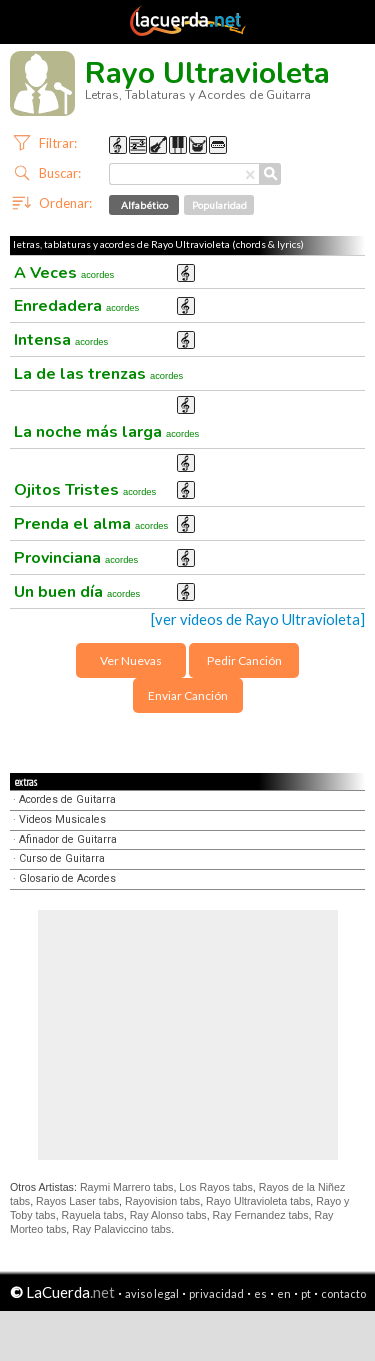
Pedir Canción (244, 660)
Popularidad (219, 205)
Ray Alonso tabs (168, 1215)
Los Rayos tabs (215, 1187)
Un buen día (77, 592)
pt (306, 1293)
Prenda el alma (91, 524)
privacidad (216, 1293)
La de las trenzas (98, 374)
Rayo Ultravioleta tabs (258, 1201)
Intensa (61, 340)
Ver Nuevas (131, 660)
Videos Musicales (62, 819)
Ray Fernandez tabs (261, 1215)
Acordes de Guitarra (67, 799)
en (284, 1293)
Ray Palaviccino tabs (121, 1229)
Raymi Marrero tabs (127, 1187)
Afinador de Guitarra (68, 839)
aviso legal (152, 1293)
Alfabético (144, 205)
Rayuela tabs (93, 1215)
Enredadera (76, 306)
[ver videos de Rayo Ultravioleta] (258, 619)
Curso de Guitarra (62, 858)
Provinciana (76, 558)
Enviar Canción (188, 695)
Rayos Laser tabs (77, 1201)
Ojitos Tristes (85, 490)
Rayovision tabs (162, 1201)
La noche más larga (106, 432)
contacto (343, 1293)
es (260, 1293)
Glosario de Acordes (67, 878)
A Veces (64, 273)
